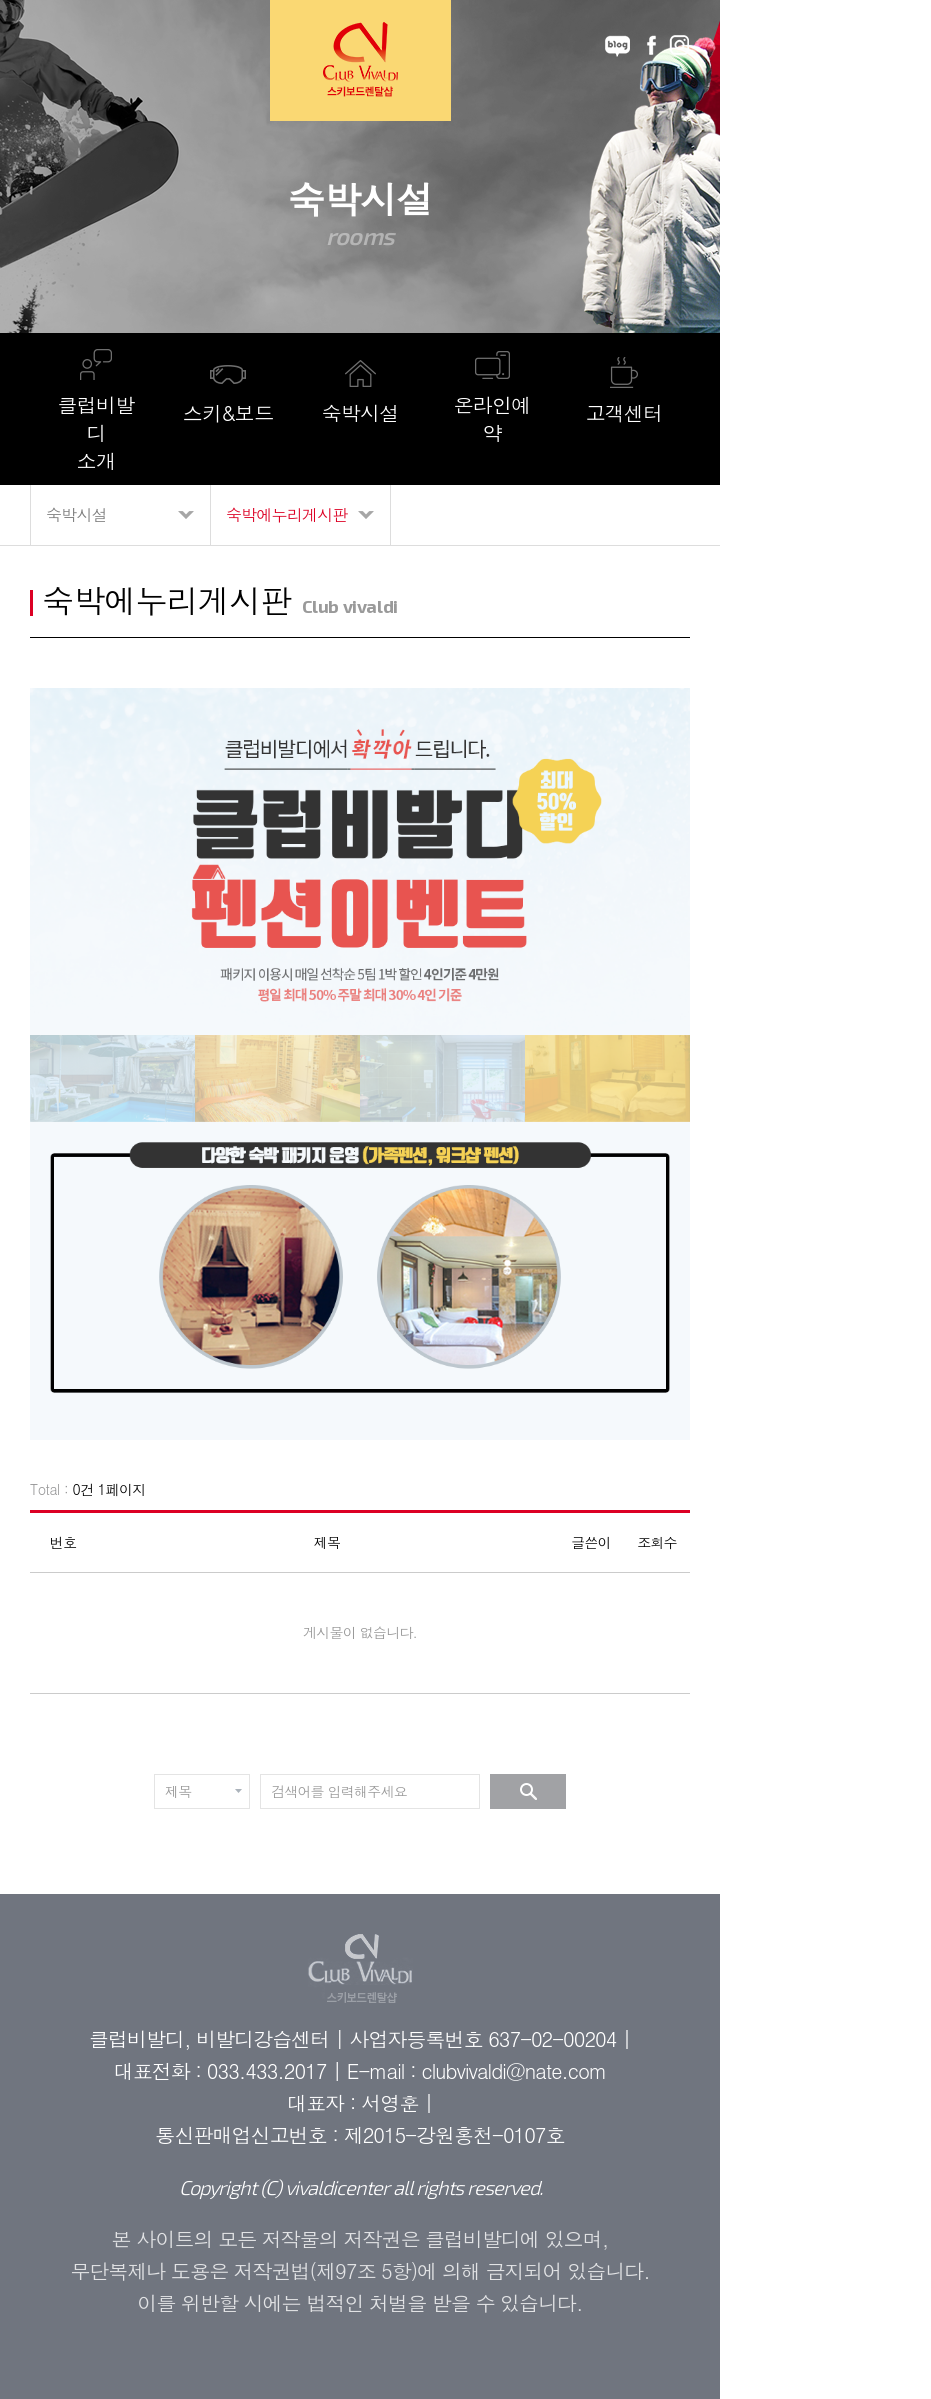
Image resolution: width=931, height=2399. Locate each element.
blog (617, 46)
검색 (528, 1791)
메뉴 (51, 46)
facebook (651, 46)
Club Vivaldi (360, 60)
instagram (679, 46)
